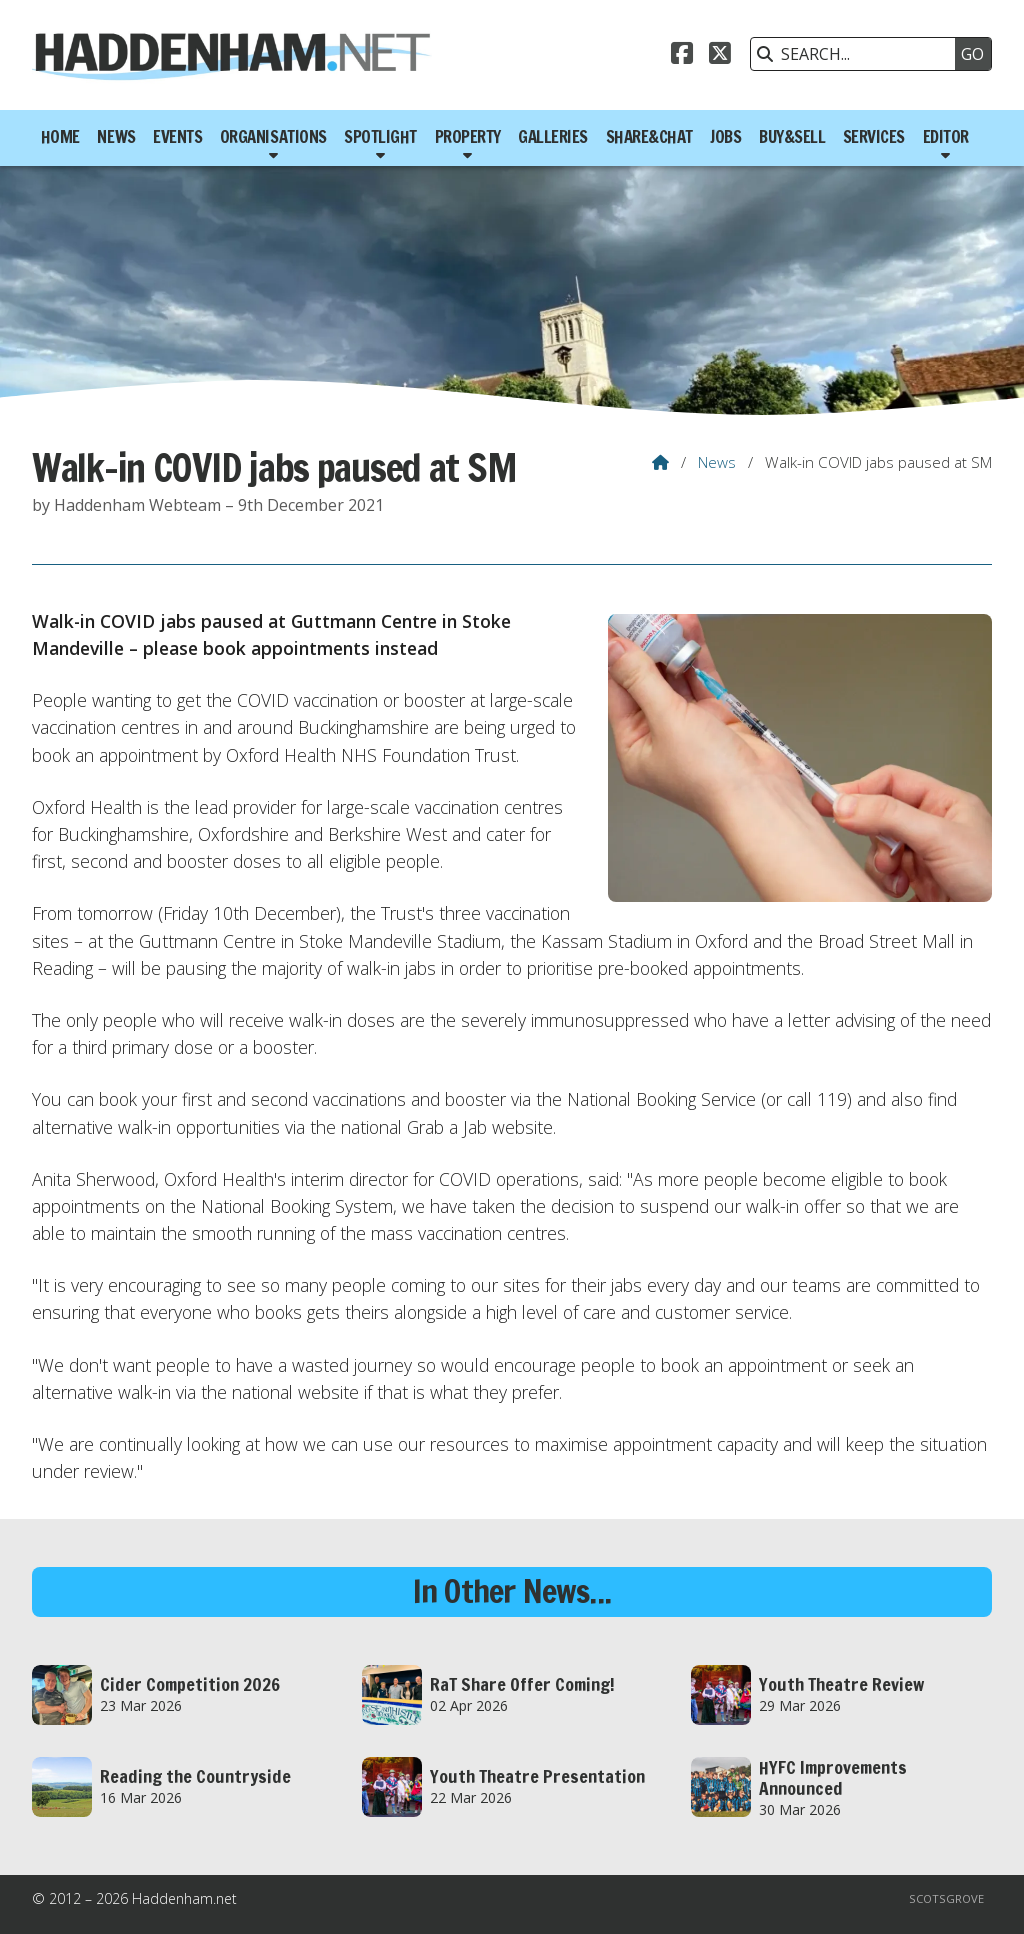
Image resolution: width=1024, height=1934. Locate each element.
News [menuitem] (116, 137)
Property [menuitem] (468, 137)
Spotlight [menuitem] (380, 137)
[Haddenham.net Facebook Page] (682, 56)
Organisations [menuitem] (273, 137)
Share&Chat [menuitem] (649, 137)
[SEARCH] (858, 54)
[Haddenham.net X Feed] (720, 56)
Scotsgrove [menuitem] (946, 1898)
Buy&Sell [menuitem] (792, 137)
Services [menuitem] (874, 137)
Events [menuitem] (177, 137)
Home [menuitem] (60, 137)
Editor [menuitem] (946, 137)
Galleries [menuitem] (553, 137)
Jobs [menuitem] (725, 137)
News (717, 462)
